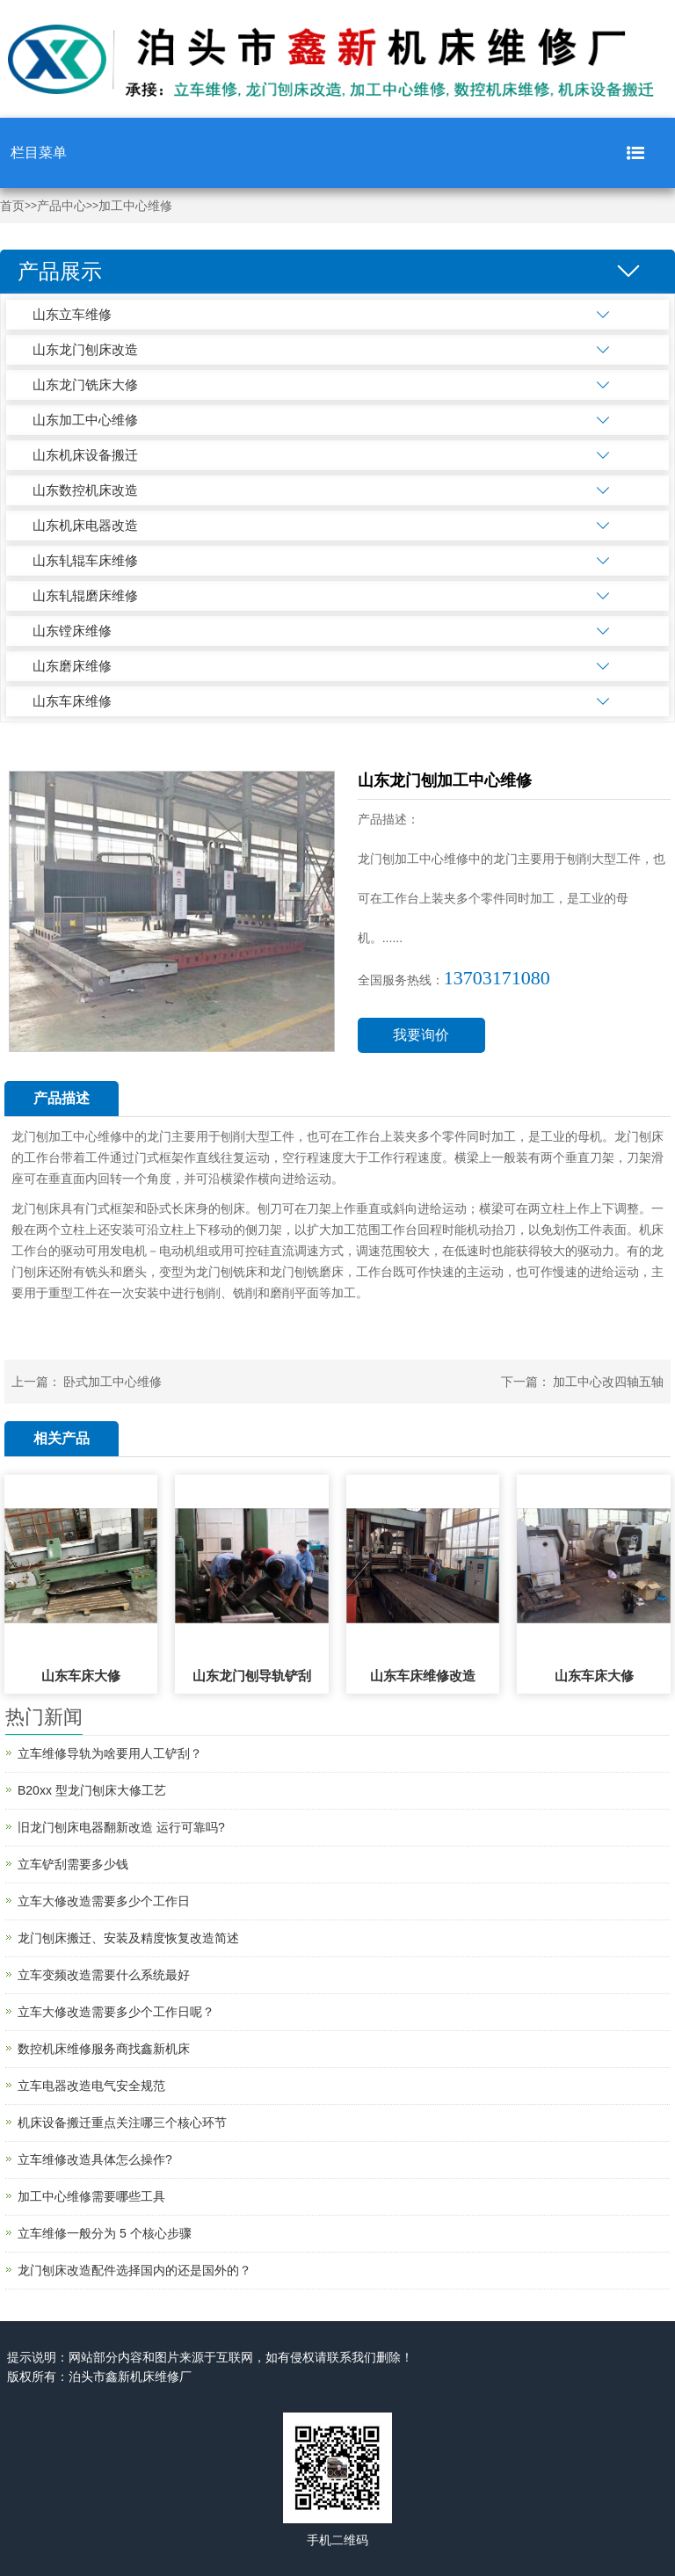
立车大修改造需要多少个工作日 (104, 1901)
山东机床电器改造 (85, 525)
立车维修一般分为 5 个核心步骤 (105, 2233)
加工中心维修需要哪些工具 (91, 2196)
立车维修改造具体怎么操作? (95, 2159)
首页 (12, 206)
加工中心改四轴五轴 (608, 1382)
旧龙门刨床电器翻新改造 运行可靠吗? (121, 1827)
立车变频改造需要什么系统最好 (104, 1975)
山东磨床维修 (72, 665)
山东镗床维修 (72, 630)
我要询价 (421, 1034)
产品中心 (61, 206)
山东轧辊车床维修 (85, 560)
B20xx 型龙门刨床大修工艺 (92, 1790)
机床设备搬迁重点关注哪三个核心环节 (122, 2122)
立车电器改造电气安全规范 (91, 2086)
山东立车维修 (72, 314)
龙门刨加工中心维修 (66, 1136)
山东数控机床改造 (85, 490)
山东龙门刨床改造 (85, 349)
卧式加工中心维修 (112, 1382)
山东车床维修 (72, 700)
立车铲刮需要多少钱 (73, 1864)
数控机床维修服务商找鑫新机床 (104, 2049)
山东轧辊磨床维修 (85, 595)
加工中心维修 (135, 206)
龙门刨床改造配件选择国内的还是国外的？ (134, 2270)
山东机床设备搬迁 (85, 454)
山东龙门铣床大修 (85, 384)
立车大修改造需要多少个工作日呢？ (116, 2012)
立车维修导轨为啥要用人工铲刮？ (110, 1753)
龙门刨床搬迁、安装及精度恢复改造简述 (128, 1938)
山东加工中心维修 (85, 419)
